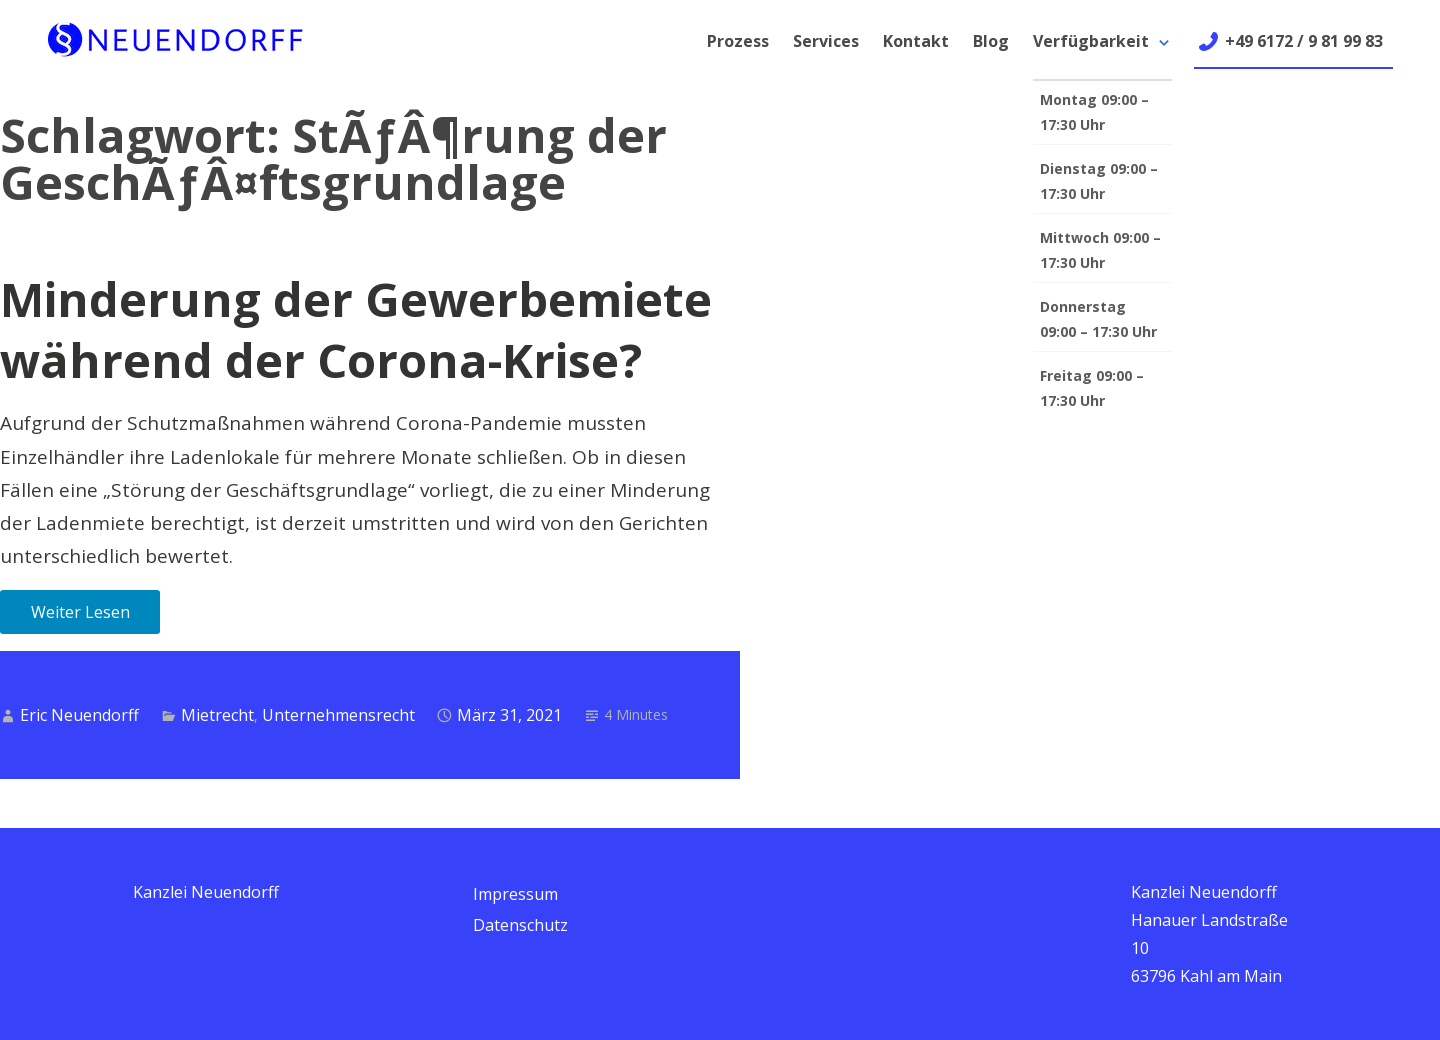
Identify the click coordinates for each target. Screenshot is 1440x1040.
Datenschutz (520, 925)
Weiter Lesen (80, 612)
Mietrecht (217, 715)
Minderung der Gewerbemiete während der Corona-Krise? (356, 329)
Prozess (738, 41)
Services (826, 41)
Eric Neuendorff (79, 715)
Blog (991, 41)
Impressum (515, 894)
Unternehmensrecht (338, 715)
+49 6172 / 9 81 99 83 (1304, 41)
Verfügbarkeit (1091, 41)
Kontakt (916, 41)
